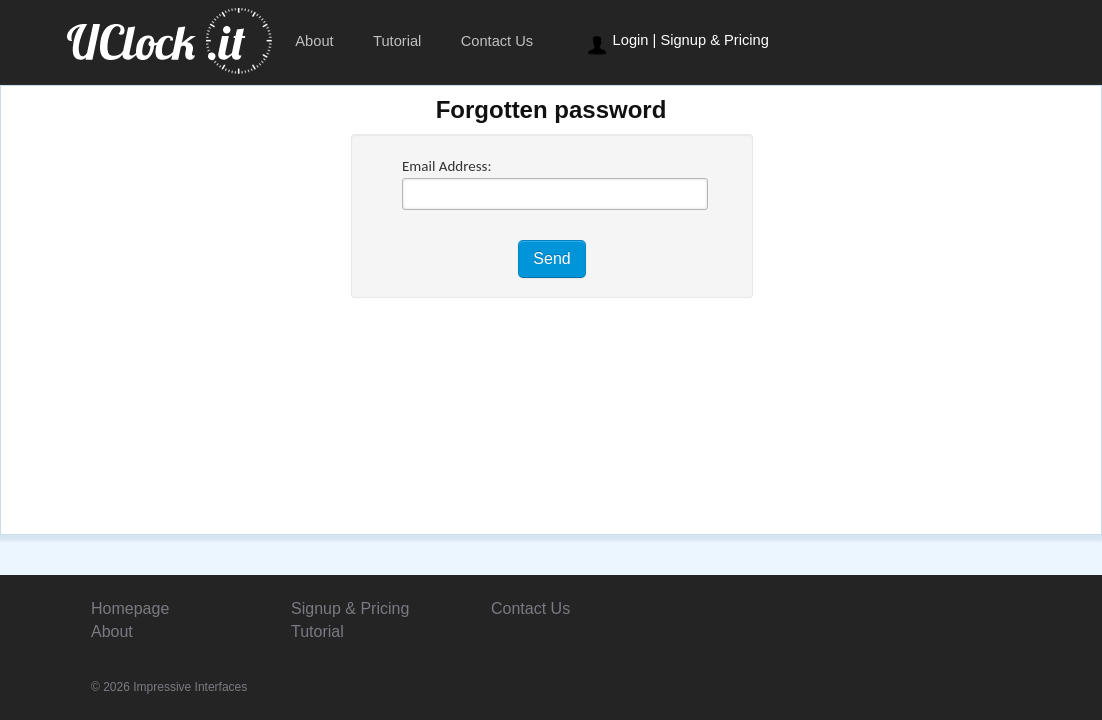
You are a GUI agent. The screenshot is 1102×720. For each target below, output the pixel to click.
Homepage (130, 608)
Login (631, 40)
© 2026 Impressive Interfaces (169, 687)
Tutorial (397, 41)
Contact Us (497, 41)
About (314, 41)
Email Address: (446, 166)
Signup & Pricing (714, 40)
